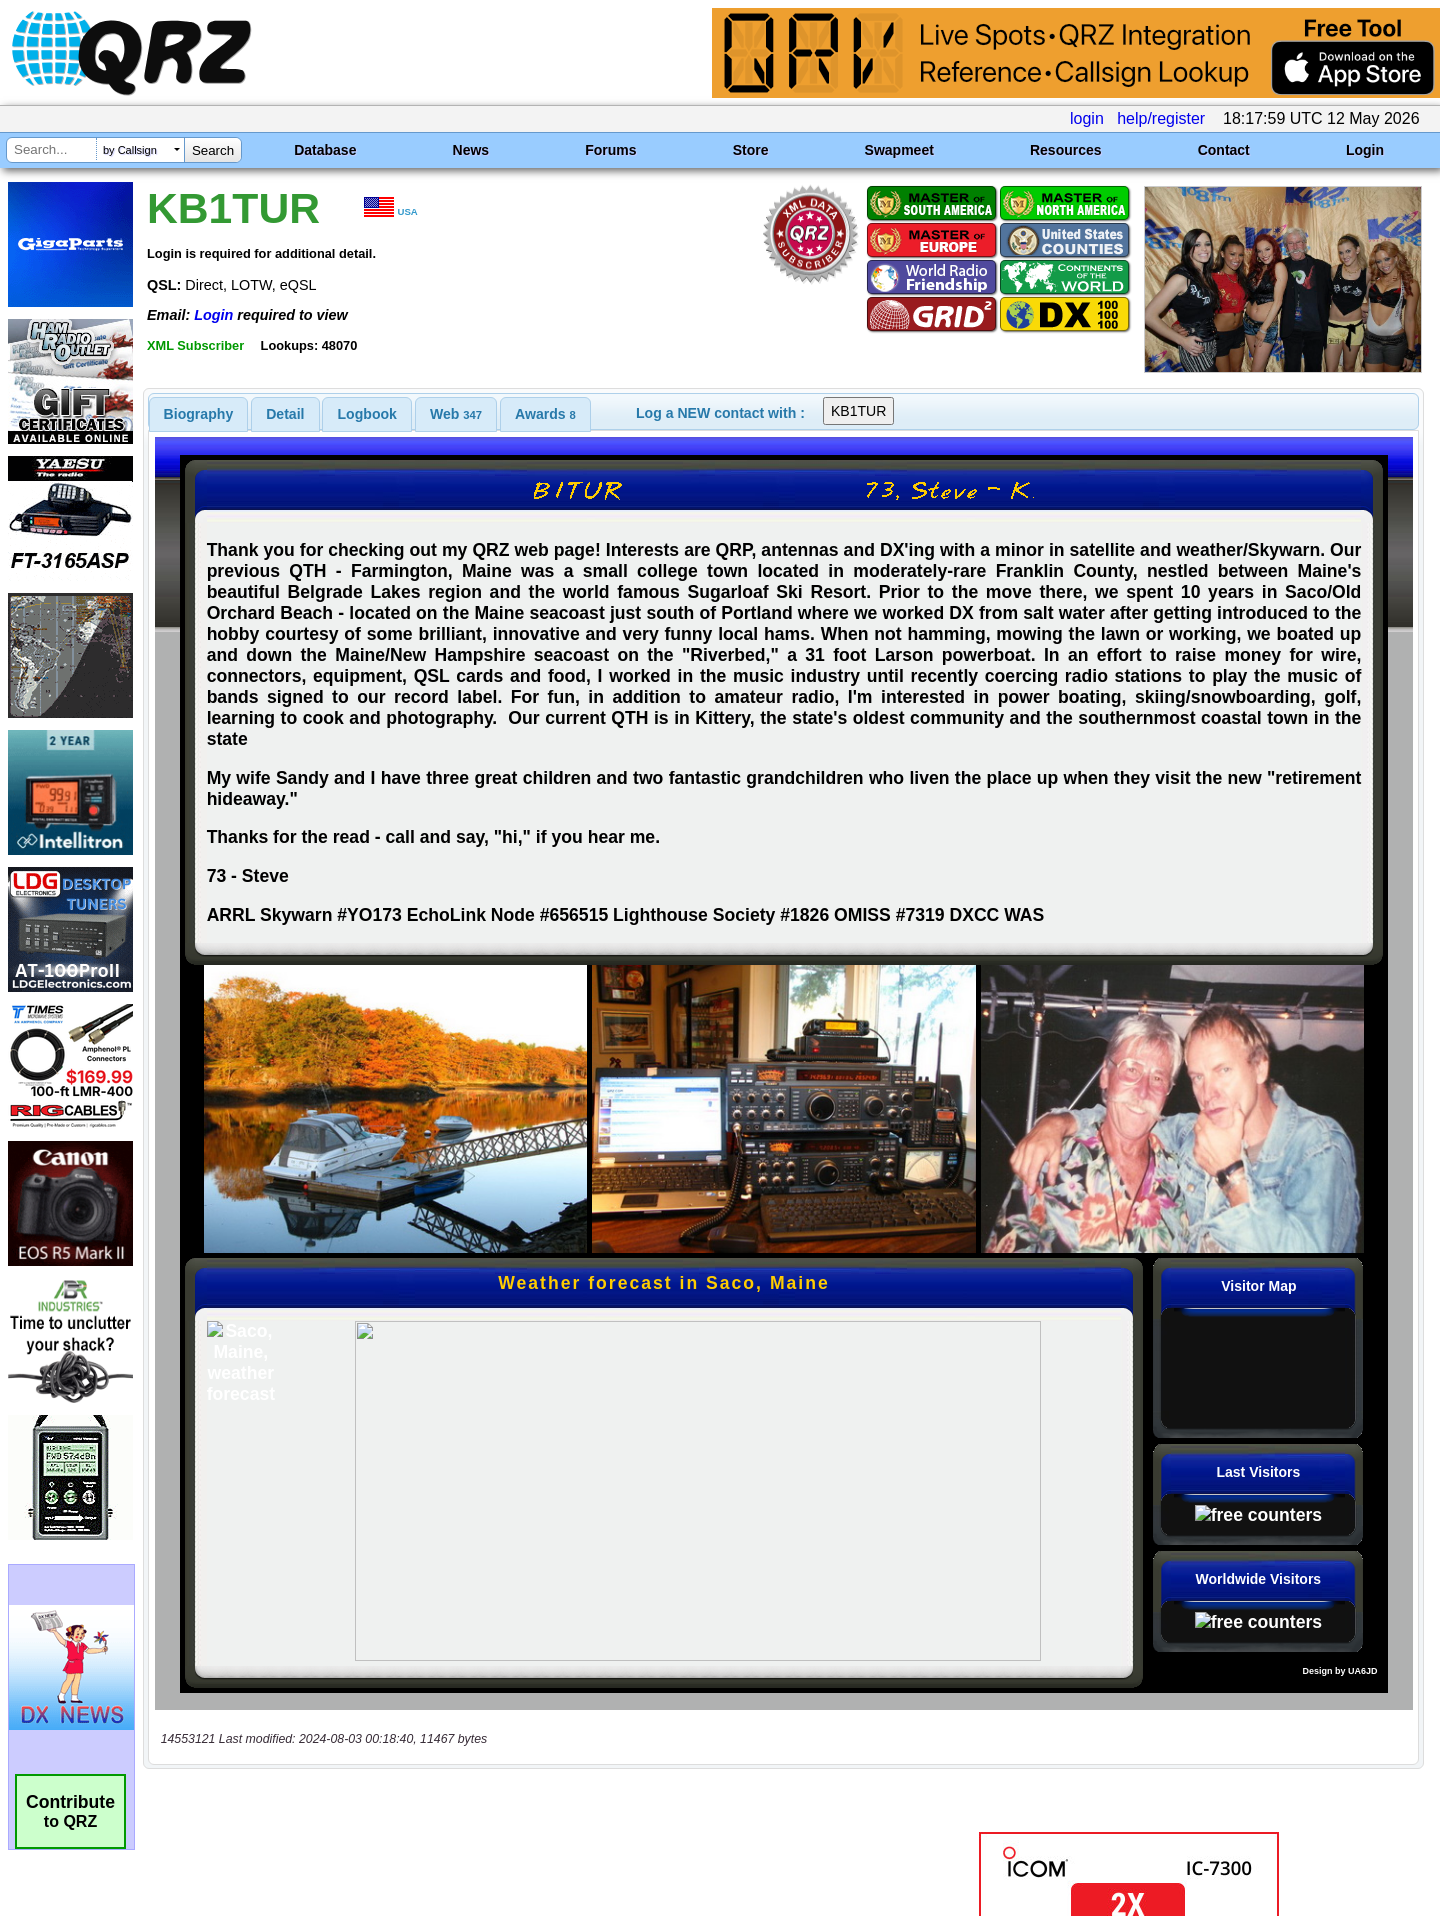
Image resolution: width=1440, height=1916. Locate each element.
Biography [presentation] (199, 414)
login (1087, 118)
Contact (1224, 150)
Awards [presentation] (545, 414)
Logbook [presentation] (367, 414)
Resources (1066, 150)
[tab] (199, 414)
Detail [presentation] (285, 414)
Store (751, 150)
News (471, 150)
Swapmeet (899, 150)
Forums (610, 150)
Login (1365, 150)
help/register (1161, 118)
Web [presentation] (456, 414)
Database (325, 150)
